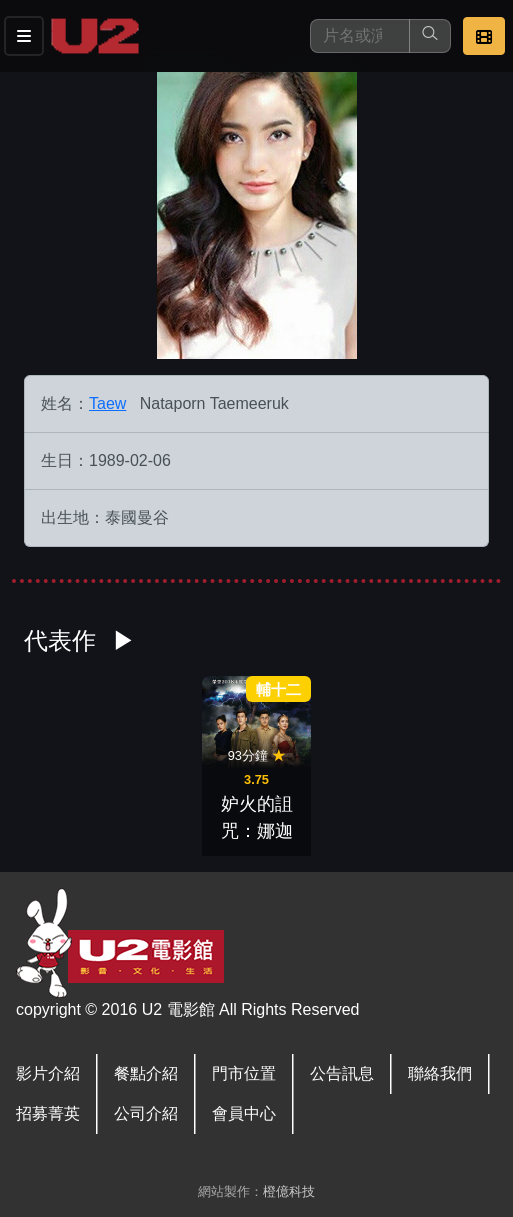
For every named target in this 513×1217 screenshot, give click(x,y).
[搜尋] (360, 36)
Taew (107, 403)
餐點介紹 (146, 1073)
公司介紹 (146, 1113)
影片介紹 (48, 1073)
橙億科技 (289, 1191)
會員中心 (244, 1113)
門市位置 (244, 1073)
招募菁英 (48, 1113)
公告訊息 (342, 1073)
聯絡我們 (440, 1073)
